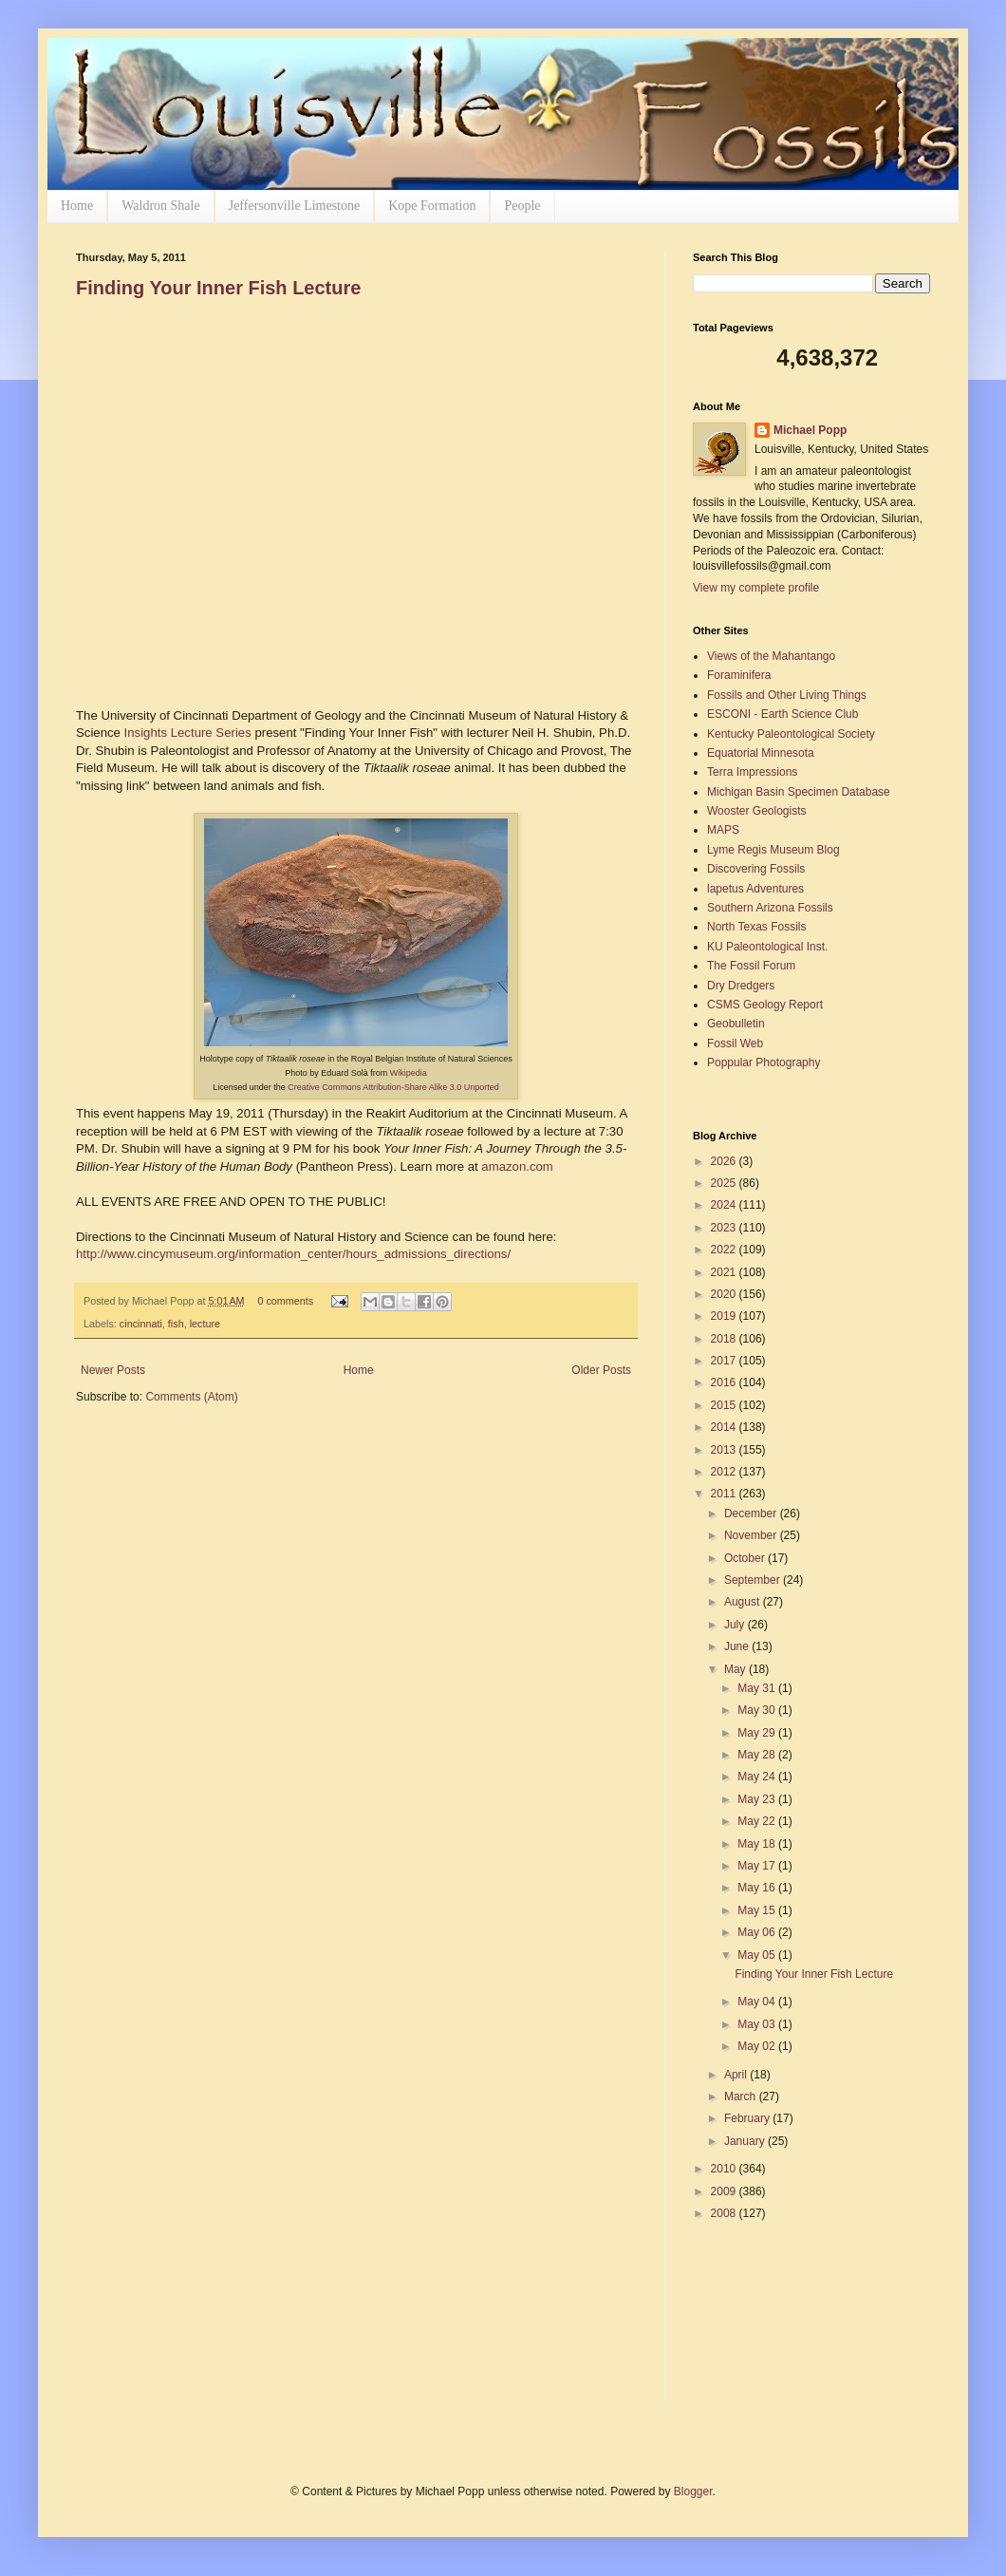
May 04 (757, 2001)
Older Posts (601, 1370)
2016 (725, 1382)
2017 (725, 1360)
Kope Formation (431, 205)
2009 (725, 2191)
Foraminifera (739, 675)
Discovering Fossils (756, 868)
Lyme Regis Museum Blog (773, 849)
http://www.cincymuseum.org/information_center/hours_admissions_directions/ (293, 1254)
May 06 (757, 1932)
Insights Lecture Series (188, 732)
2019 (725, 1316)
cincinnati (141, 1323)
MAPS (723, 830)
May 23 (757, 1799)
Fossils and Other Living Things (786, 695)
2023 (725, 1227)
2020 (725, 1294)
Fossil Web (735, 1043)
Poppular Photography (763, 1062)
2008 (725, 2213)
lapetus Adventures (755, 888)
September (753, 1580)
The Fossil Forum (751, 965)
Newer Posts (113, 1370)
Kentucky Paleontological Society (791, 734)
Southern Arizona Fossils (770, 907)
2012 (725, 1471)
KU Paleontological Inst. (767, 946)
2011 (725, 1493)
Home (77, 205)
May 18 (757, 1844)
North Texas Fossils (756, 926)
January (746, 2141)
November (752, 1535)
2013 (725, 1450)
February (748, 2118)
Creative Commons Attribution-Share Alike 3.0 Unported (393, 1087)
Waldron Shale (160, 205)
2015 (725, 1405)
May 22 (757, 1821)
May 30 (757, 1710)
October (746, 1558)
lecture (205, 1323)
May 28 (757, 1754)
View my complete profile (756, 587)
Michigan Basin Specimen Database (798, 792)
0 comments (285, 1301)
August (743, 1601)
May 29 (757, 1732)
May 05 (757, 1955)
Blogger (693, 2491)
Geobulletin (736, 1023)
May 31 (757, 1688)
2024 (725, 1205)
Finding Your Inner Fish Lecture (218, 287)
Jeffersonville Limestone (295, 205)
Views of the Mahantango (771, 656)
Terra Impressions (752, 772)
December (752, 1513)
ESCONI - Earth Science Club (782, 714)
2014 (725, 1427)
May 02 (757, 2046)
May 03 (757, 2024)
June (738, 1646)
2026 (725, 1161)
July (736, 1624)
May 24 (757, 1776)
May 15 (757, 1910)
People (522, 205)
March (741, 2096)
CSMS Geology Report (765, 1004)
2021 (725, 1272)
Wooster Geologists (757, 811)
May (736, 1669)
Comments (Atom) (191, 1396)
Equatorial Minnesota (760, 753)
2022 (725, 1249)
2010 (725, 2168)
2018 (725, 1338)
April (737, 2074)
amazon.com (517, 1166)
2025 (725, 1183)
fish (176, 1323)
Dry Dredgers (740, 985)
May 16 (757, 1887)
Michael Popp (810, 430)
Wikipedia (408, 1073)
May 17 (757, 1865)
